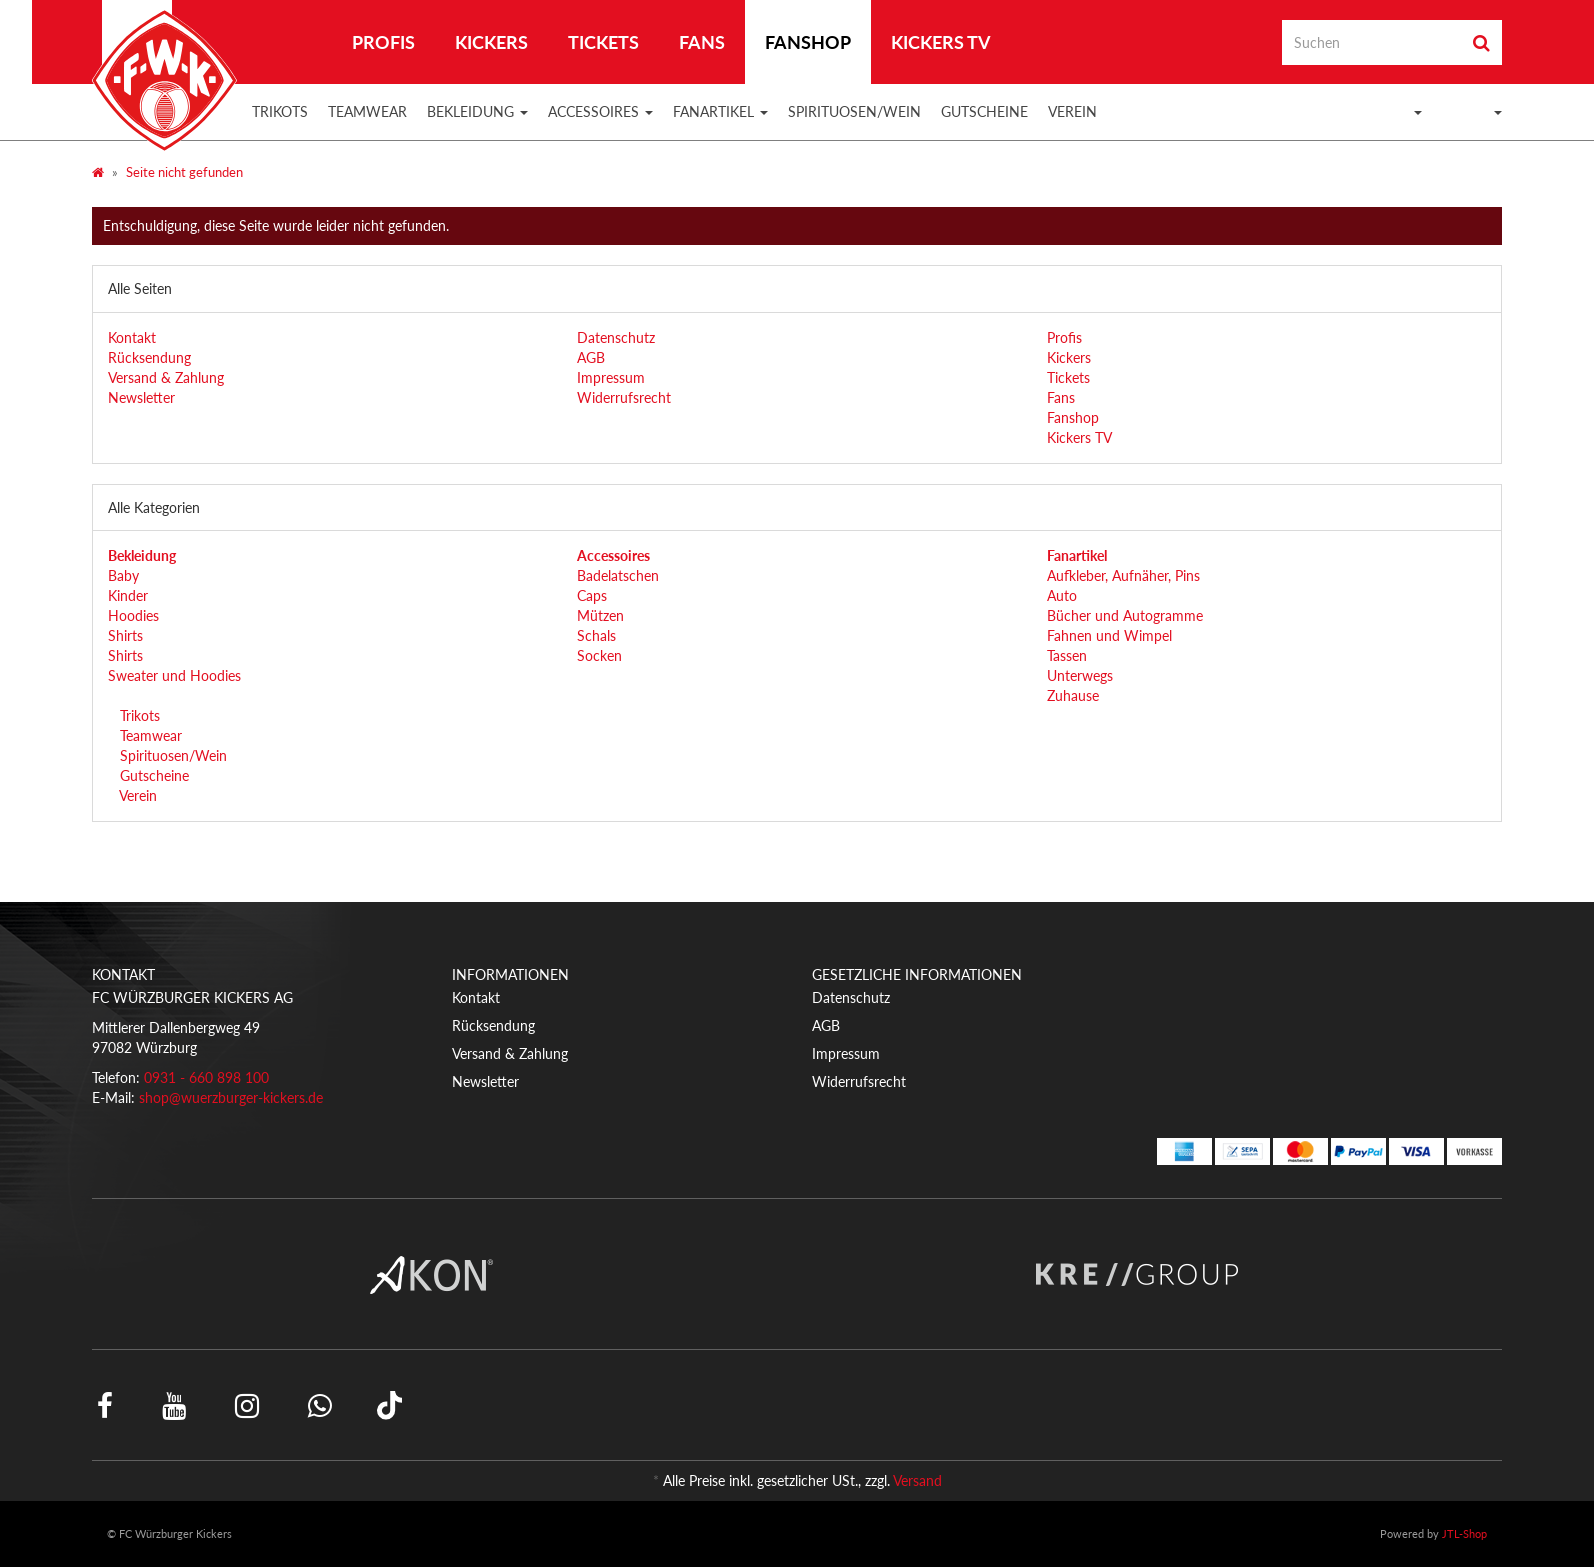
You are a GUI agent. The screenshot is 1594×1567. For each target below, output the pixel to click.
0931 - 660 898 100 (206, 1077)
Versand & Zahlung (166, 377)
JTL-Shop (1464, 1533)
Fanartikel (720, 111)
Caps (592, 595)
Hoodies (133, 615)
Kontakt (132, 337)
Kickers (491, 42)
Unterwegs (1080, 675)
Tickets (603, 42)
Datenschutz (616, 337)
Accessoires (600, 111)
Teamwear (367, 111)
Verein (1072, 111)
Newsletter (141, 397)
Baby (123, 575)
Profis (383, 42)
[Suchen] (1371, 42)
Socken (599, 655)
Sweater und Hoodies (174, 675)
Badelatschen (618, 575)
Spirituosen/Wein (854, 111)
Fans (702, 42)
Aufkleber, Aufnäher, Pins (1123, 575)
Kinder (128, 595)
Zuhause (1073, 695)
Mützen (600, 615)
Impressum (611, 377)
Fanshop (808, 42)
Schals (596, 635)
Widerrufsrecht (624, 397)
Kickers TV (941, 42)
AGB (591, 357)
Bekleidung (477, 111)
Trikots (280, 111)
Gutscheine (984, 111)
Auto (1062, 595)
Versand (917, 1480)
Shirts (125, 635)
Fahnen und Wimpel (1109, 635)
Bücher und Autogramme (1125, 615)
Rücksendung (149, 357)
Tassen (1067, 655)
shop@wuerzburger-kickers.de (231, 1097)
